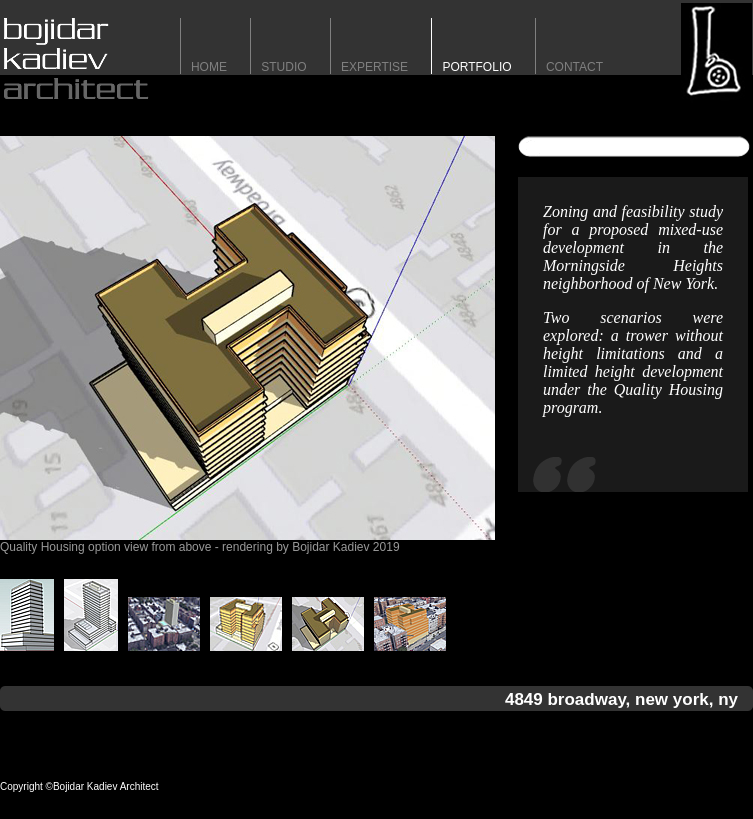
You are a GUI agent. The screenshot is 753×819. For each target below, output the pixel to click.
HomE (209, 67)
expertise (374, 67)
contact (574, 67)
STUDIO (283, 67)
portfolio (476, 67)
